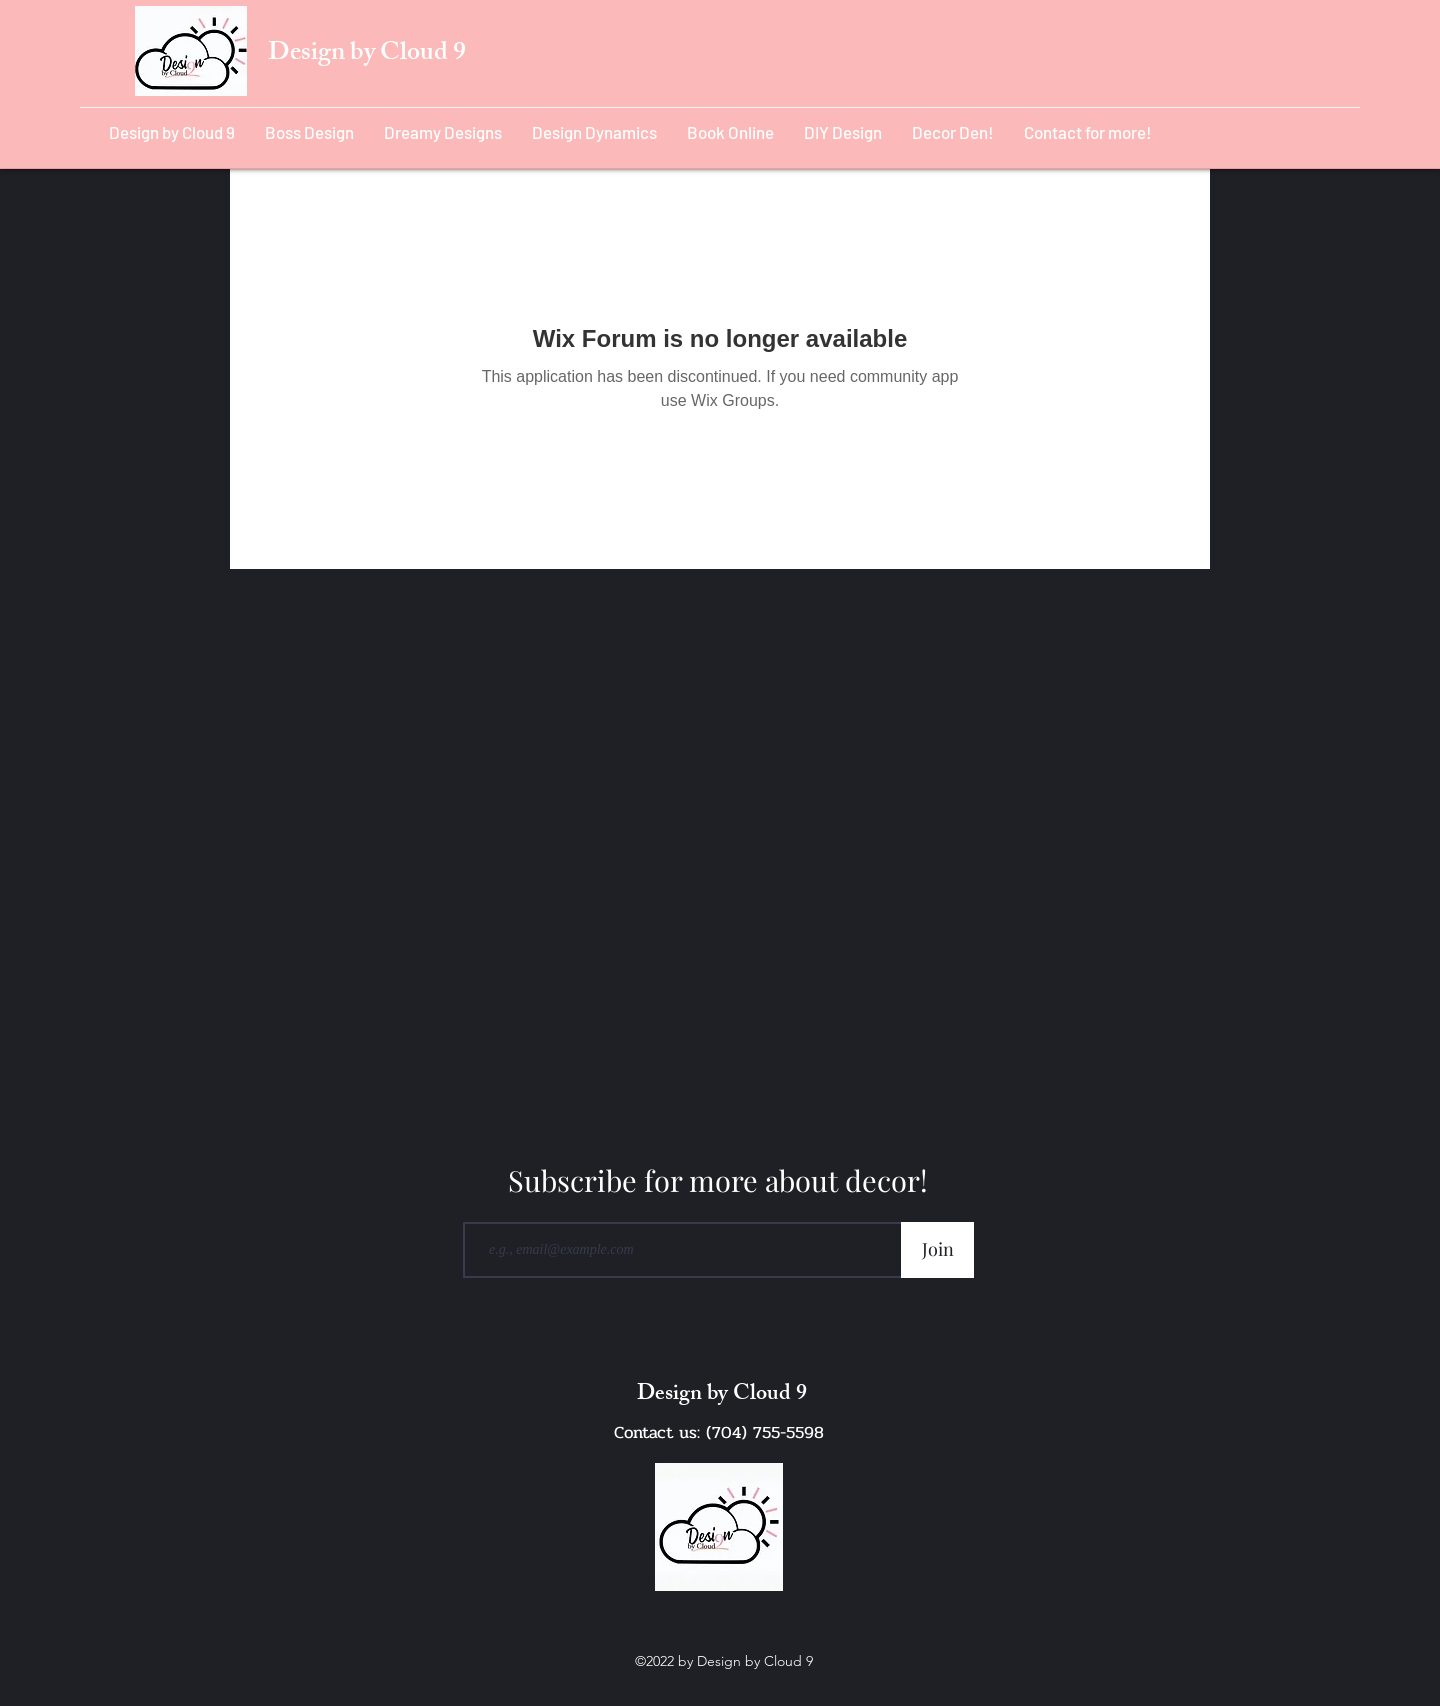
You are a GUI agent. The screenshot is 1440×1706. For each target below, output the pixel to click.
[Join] (937, 1250)
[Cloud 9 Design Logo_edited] (719, 1527)
